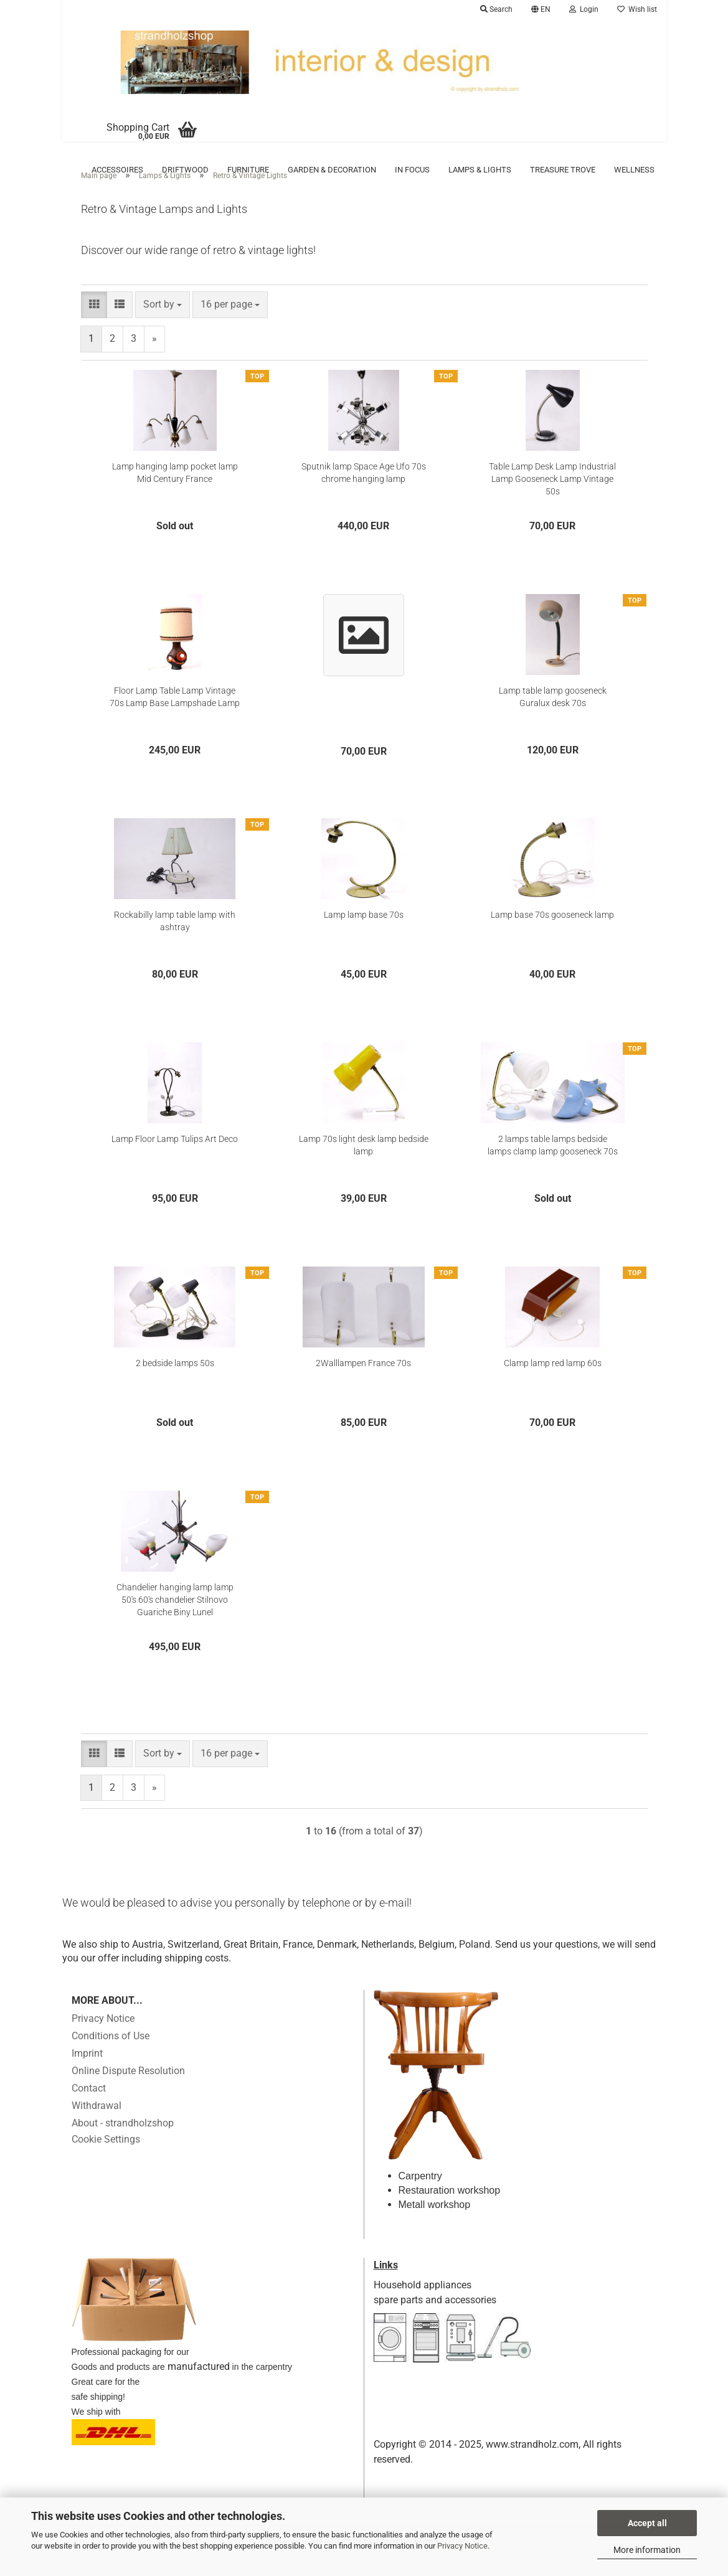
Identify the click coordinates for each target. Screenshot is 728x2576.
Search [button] (496, 9)
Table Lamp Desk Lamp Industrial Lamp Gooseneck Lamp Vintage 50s (552, 497)
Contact (89, 2107)
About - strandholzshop (123, 2142)
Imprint (87, 2072)
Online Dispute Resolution (128, 2089)
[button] (541, 9)
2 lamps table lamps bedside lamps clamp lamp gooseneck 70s (553, 1164)
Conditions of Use (110, 2054)
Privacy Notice (462, 2545)
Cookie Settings (106, 2158)
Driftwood (185, 169)
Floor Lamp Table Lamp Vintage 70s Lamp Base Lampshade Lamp (175, 715)
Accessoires (117, 169)
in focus (412, 169)
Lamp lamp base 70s (364, 933)
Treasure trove (562, 169)
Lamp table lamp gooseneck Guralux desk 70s (553, 715)
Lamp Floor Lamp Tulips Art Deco (174, 1158)
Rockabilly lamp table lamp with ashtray (174, 939)
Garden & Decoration (332, 169)
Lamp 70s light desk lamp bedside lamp (363, 1164)
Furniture (248, 169)
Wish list (637, 9)
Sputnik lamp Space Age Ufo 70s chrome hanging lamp (363, 491)
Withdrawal (96, 2124)
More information (647, 2550)
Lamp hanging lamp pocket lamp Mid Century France (175, 491)
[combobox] (162, 323)
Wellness (634, 169)
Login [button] (583, 9)
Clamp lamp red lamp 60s (553, 1382)
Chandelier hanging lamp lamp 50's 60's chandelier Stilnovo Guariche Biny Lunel (175, 1618)
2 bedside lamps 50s (175, 1382)
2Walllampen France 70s (363, 1382)
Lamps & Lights (479, 169)
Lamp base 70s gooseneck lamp (552, 933)
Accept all (647, 2523)
